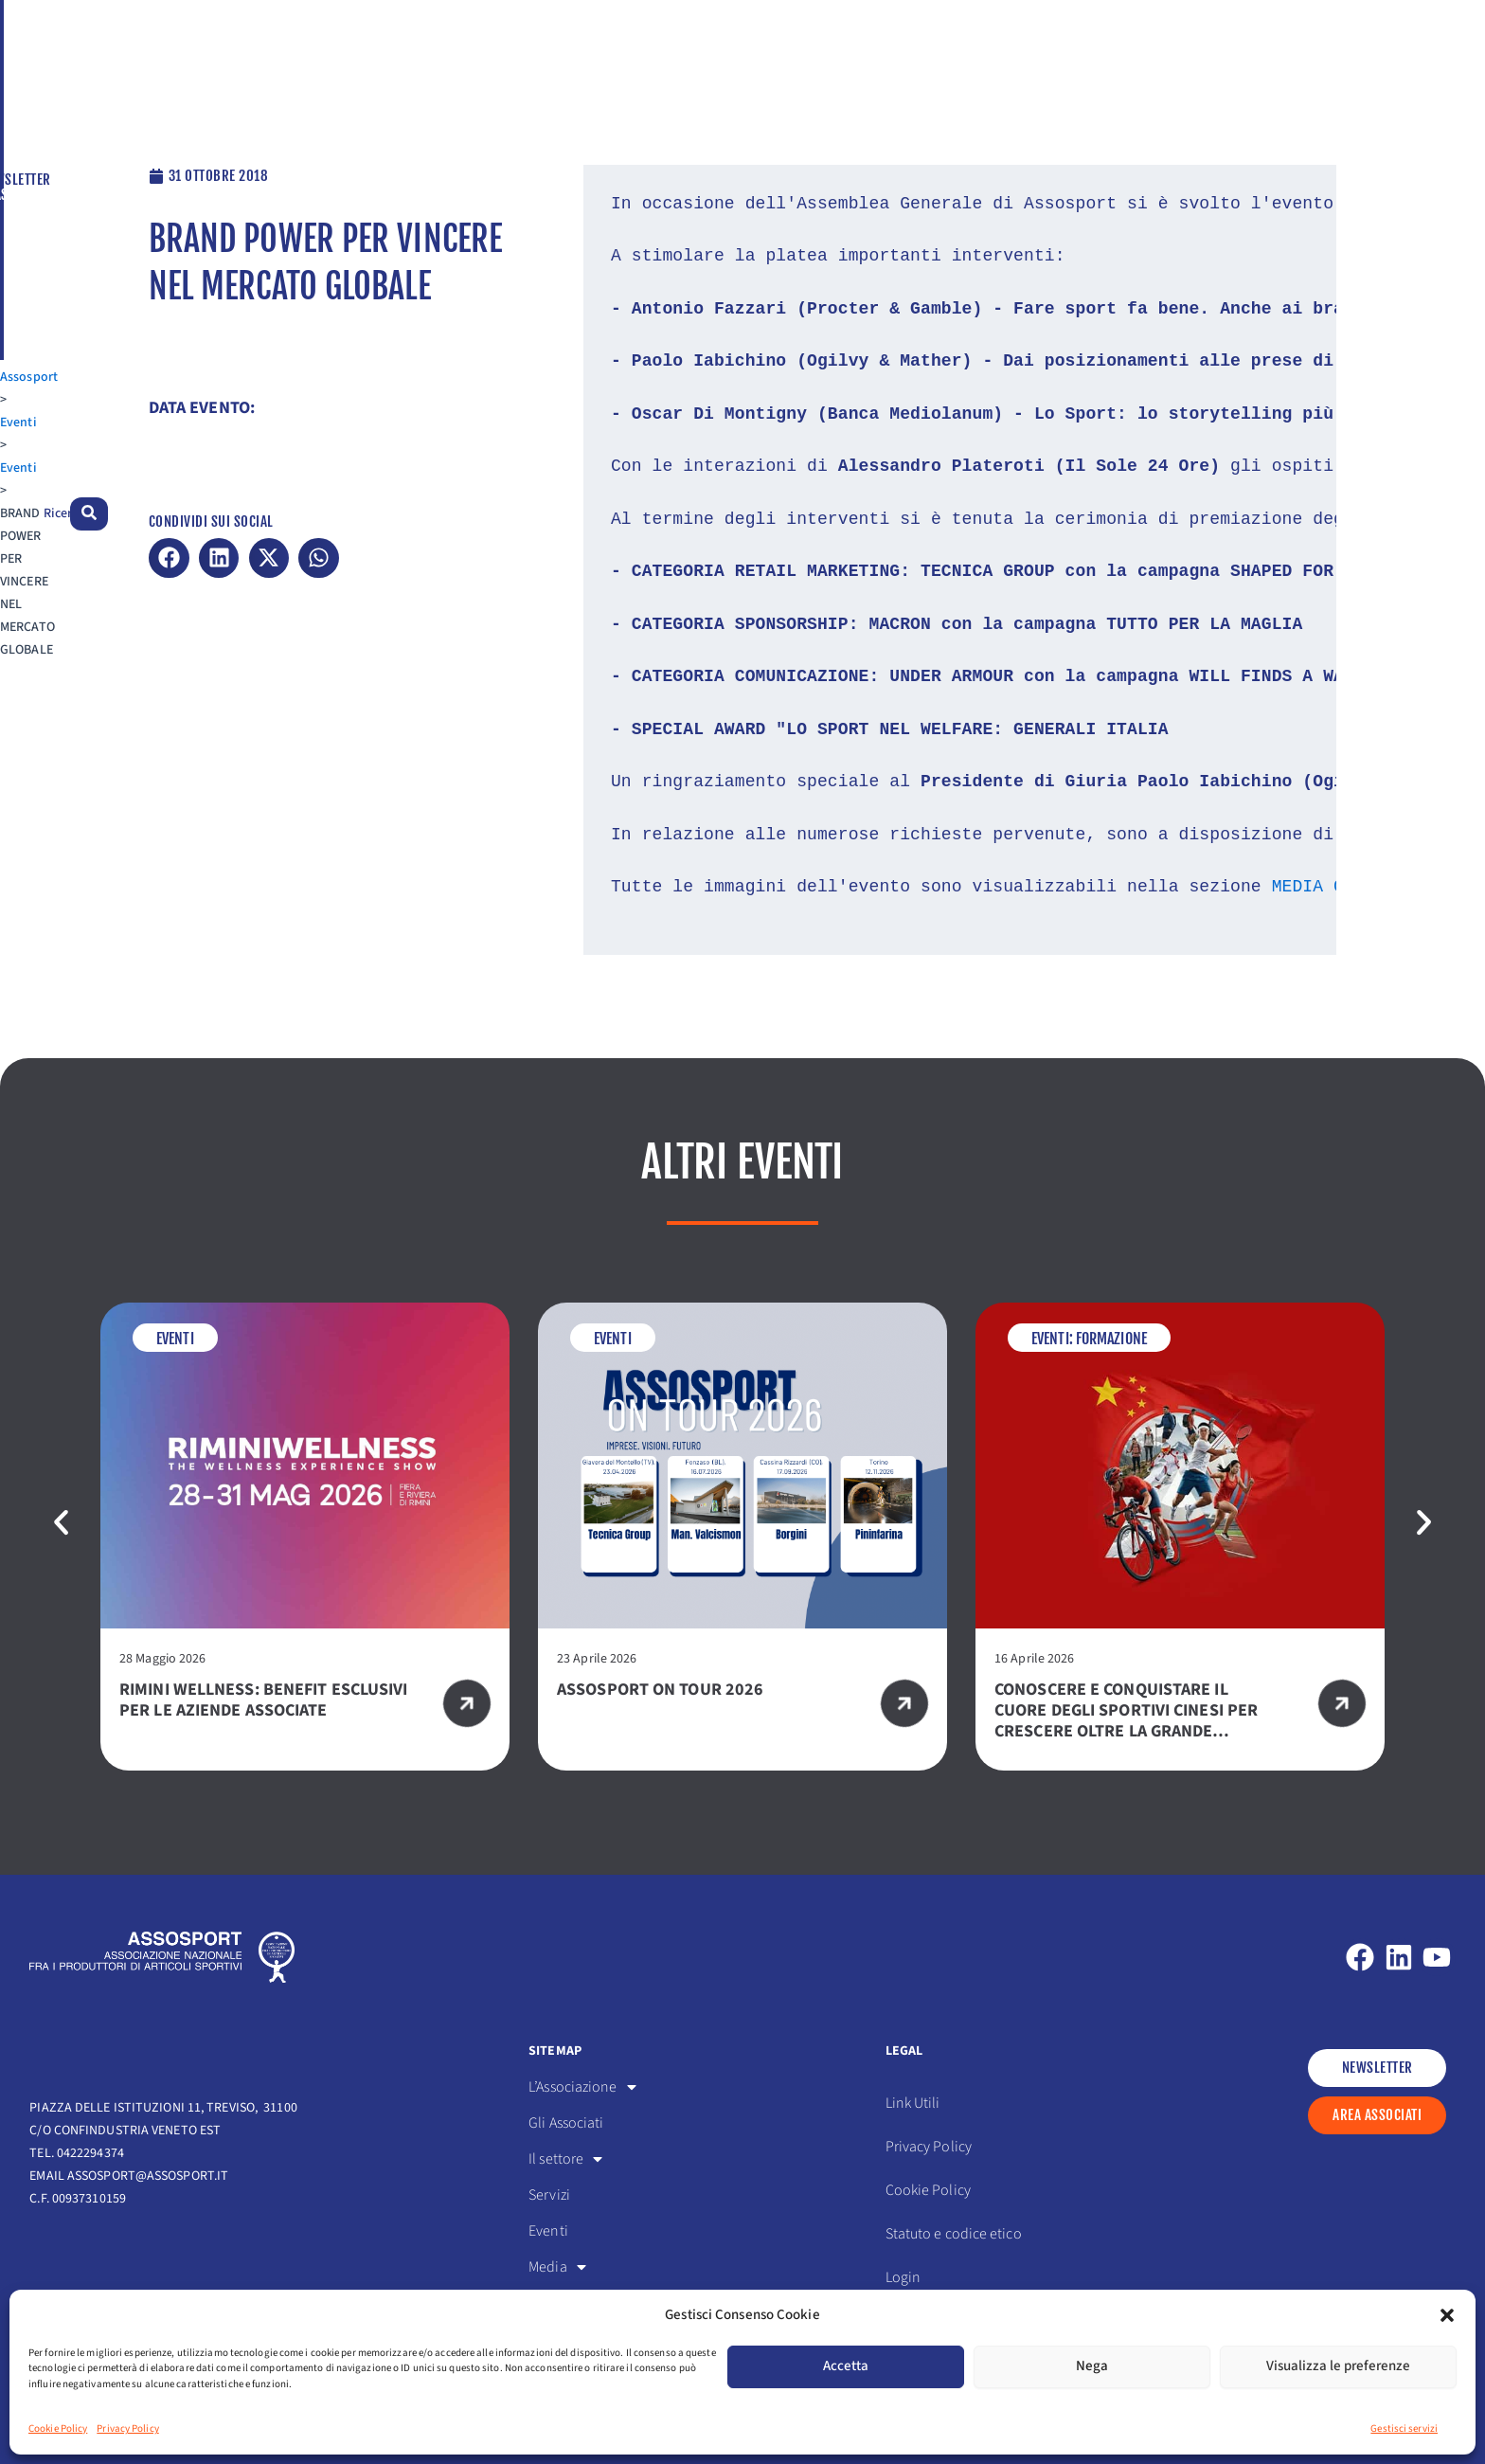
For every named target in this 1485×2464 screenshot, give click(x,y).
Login (903, 2277)
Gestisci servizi (1404, 2428)
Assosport (58, 114)
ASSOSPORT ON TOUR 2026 (660, 1689)
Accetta (845, 2366)
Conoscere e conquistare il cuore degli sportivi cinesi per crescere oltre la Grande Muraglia (1126, 1721)
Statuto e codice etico (954, 2233)
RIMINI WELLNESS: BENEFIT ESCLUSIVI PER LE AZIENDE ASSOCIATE (263, 1700)
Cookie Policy (57, 2428)
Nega (1092, 2366)
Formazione (1111, 1338)
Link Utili (913, 2103)
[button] (1447, 2315)
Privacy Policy (127, 2428)
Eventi (118, 114)
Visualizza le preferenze (1338, 2366)
